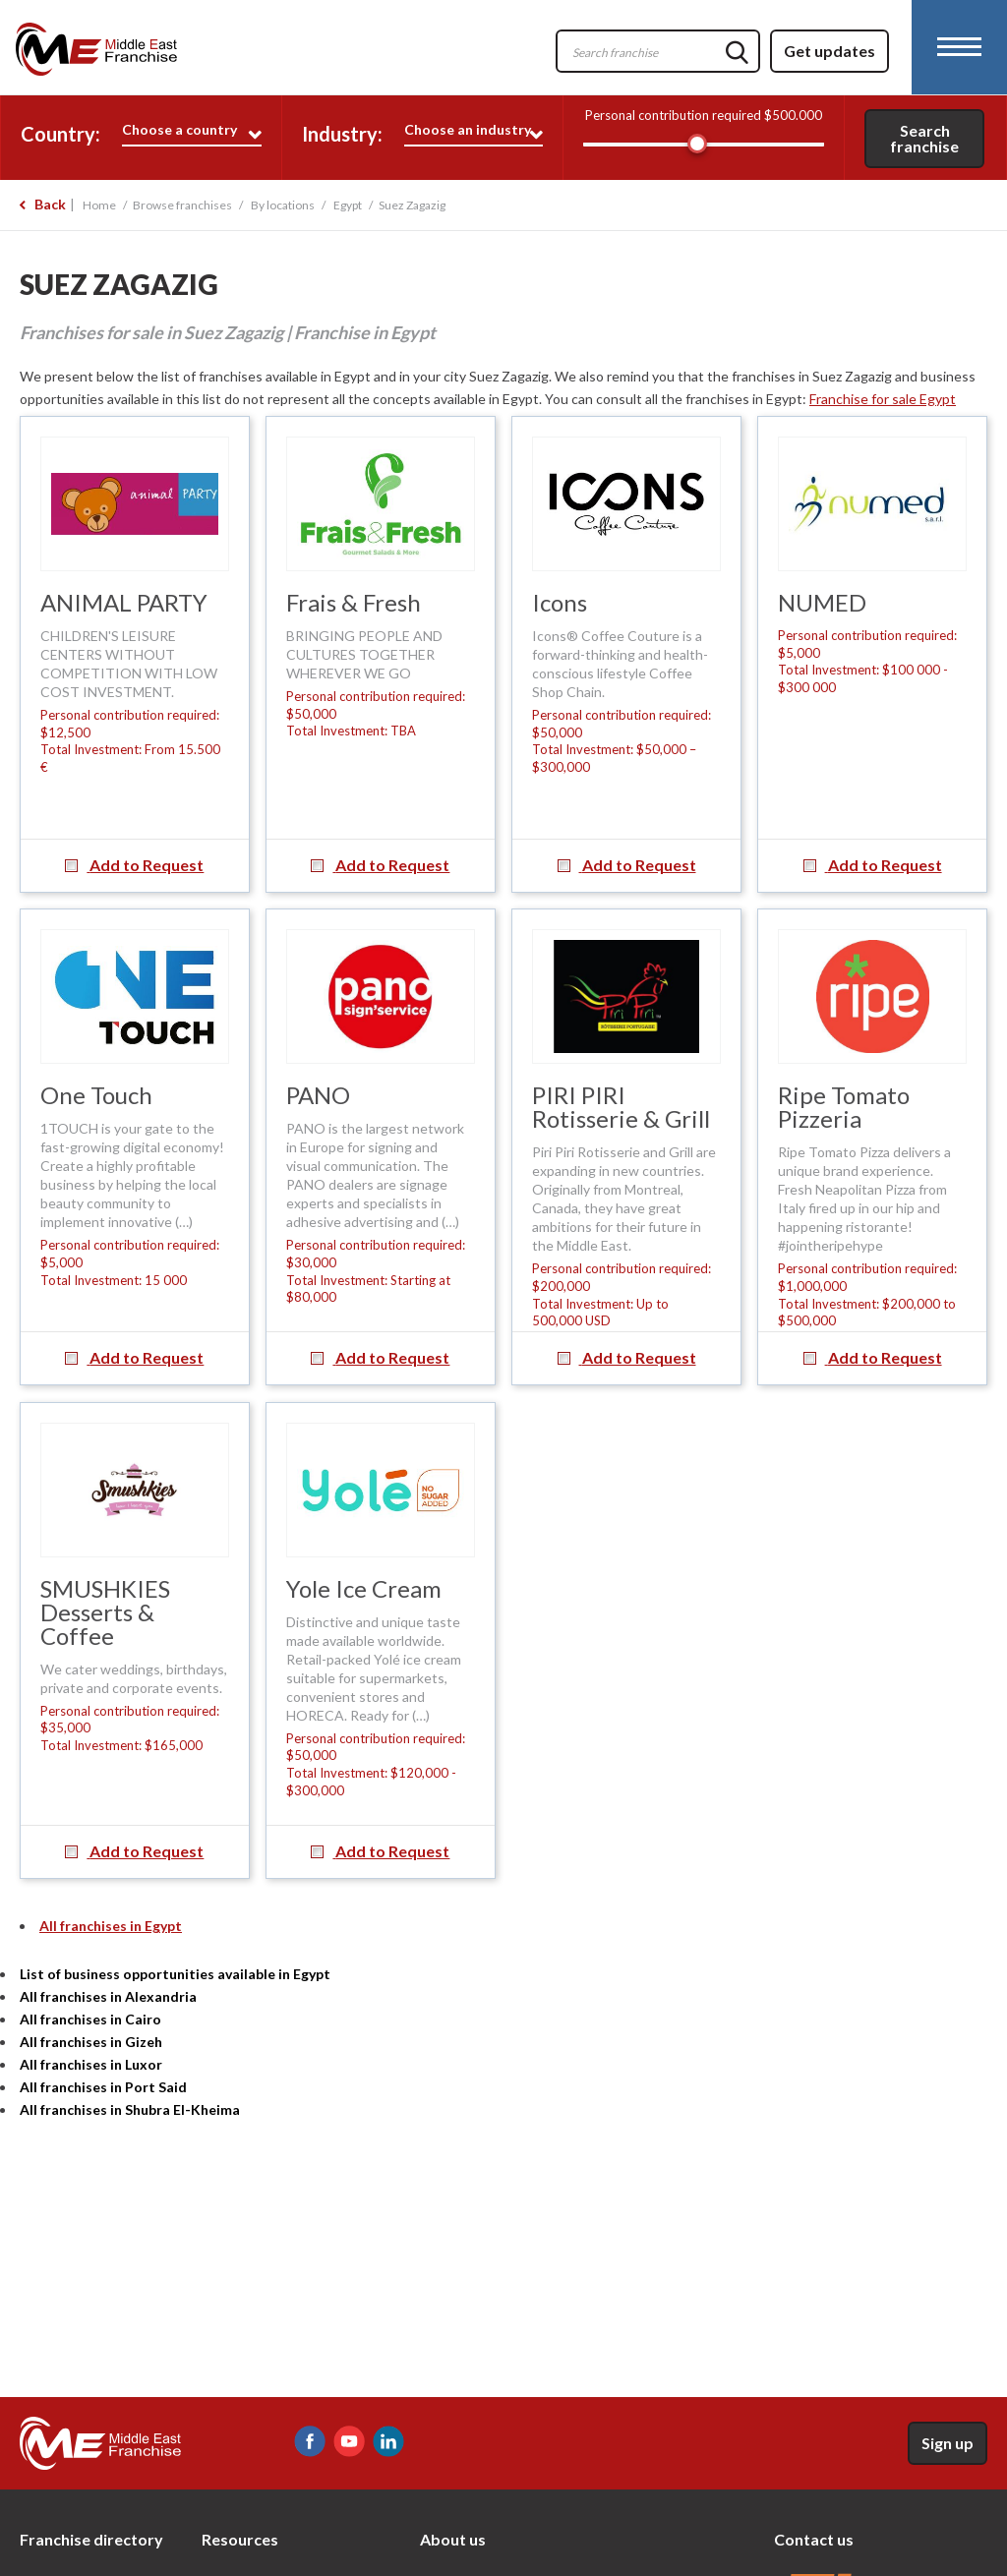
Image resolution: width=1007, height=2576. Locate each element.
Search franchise (924, 138)
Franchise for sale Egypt (882, 398)
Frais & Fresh (353, 602)
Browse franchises (182, 205)
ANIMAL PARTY (123, 602)
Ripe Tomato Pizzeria (844, 1107)
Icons (559, 602)
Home (99, 205)
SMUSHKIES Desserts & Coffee (105, 1612)
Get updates (829, 50)
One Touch (96, 1095)
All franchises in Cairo (90, 2019)
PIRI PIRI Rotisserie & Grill (621, 1107)
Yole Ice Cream (364, 1588)
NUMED (822, 602)
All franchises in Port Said (103, 2086)
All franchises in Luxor (91, 2064)
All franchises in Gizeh (91, 2041)
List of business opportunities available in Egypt (175, 1973)
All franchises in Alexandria (108, 1996)
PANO (318, 1095)
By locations (283, 205)
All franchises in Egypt (110, 1925)
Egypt (347, 205)
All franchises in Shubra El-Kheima (130, 2109)
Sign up (947, 2442)
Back (50, 204)
